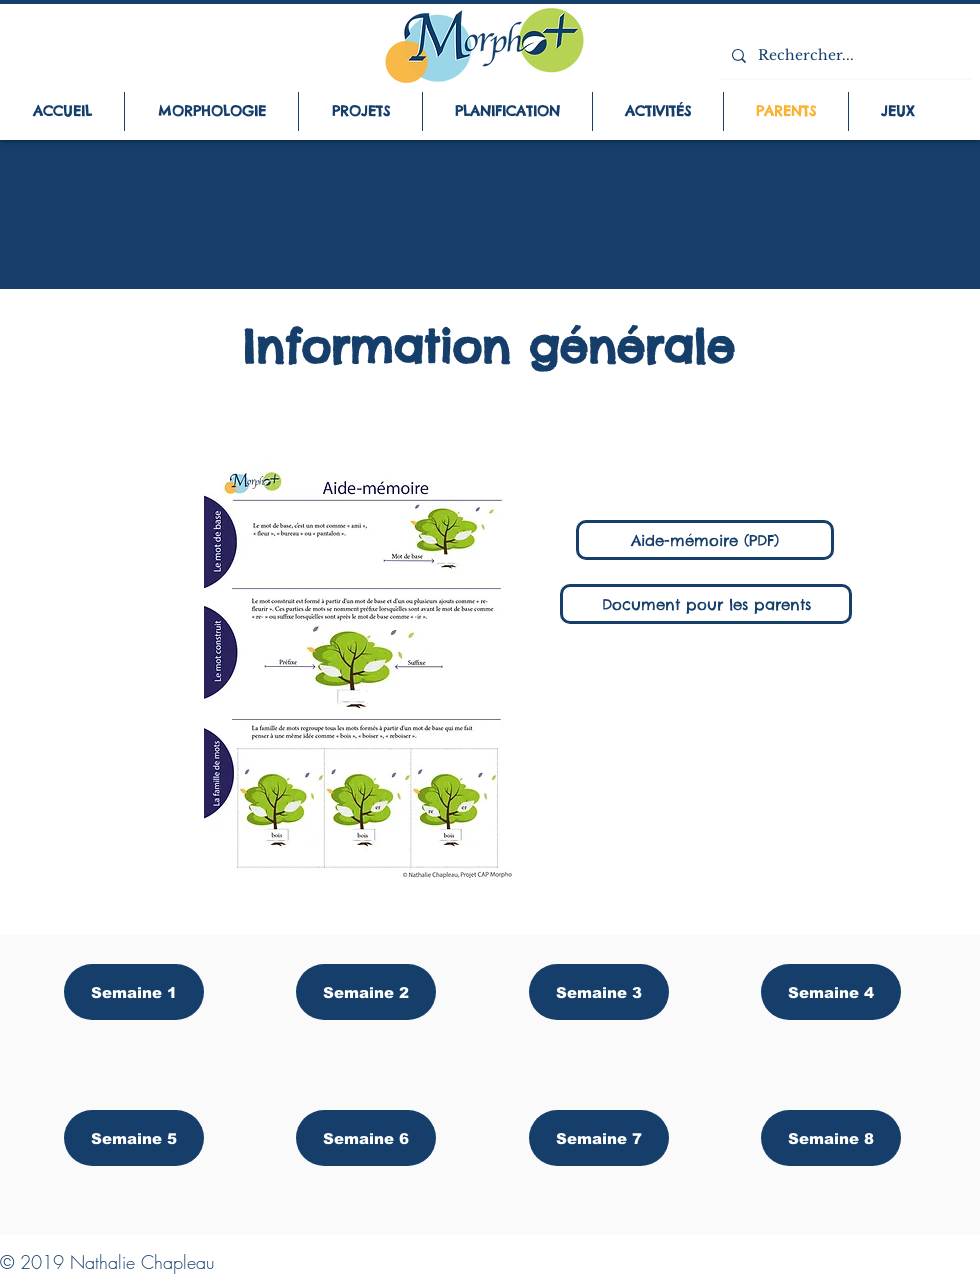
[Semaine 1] (134, 992)
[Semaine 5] (134, 1138)
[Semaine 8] (831, 1138)
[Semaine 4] (831, 992)
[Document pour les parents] (706, 604)
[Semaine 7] (599, 1138)
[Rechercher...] (844, 55)
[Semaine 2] (366, 992)
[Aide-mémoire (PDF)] (705, 540)
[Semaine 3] (599, 992)
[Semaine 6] (366, 1138)
